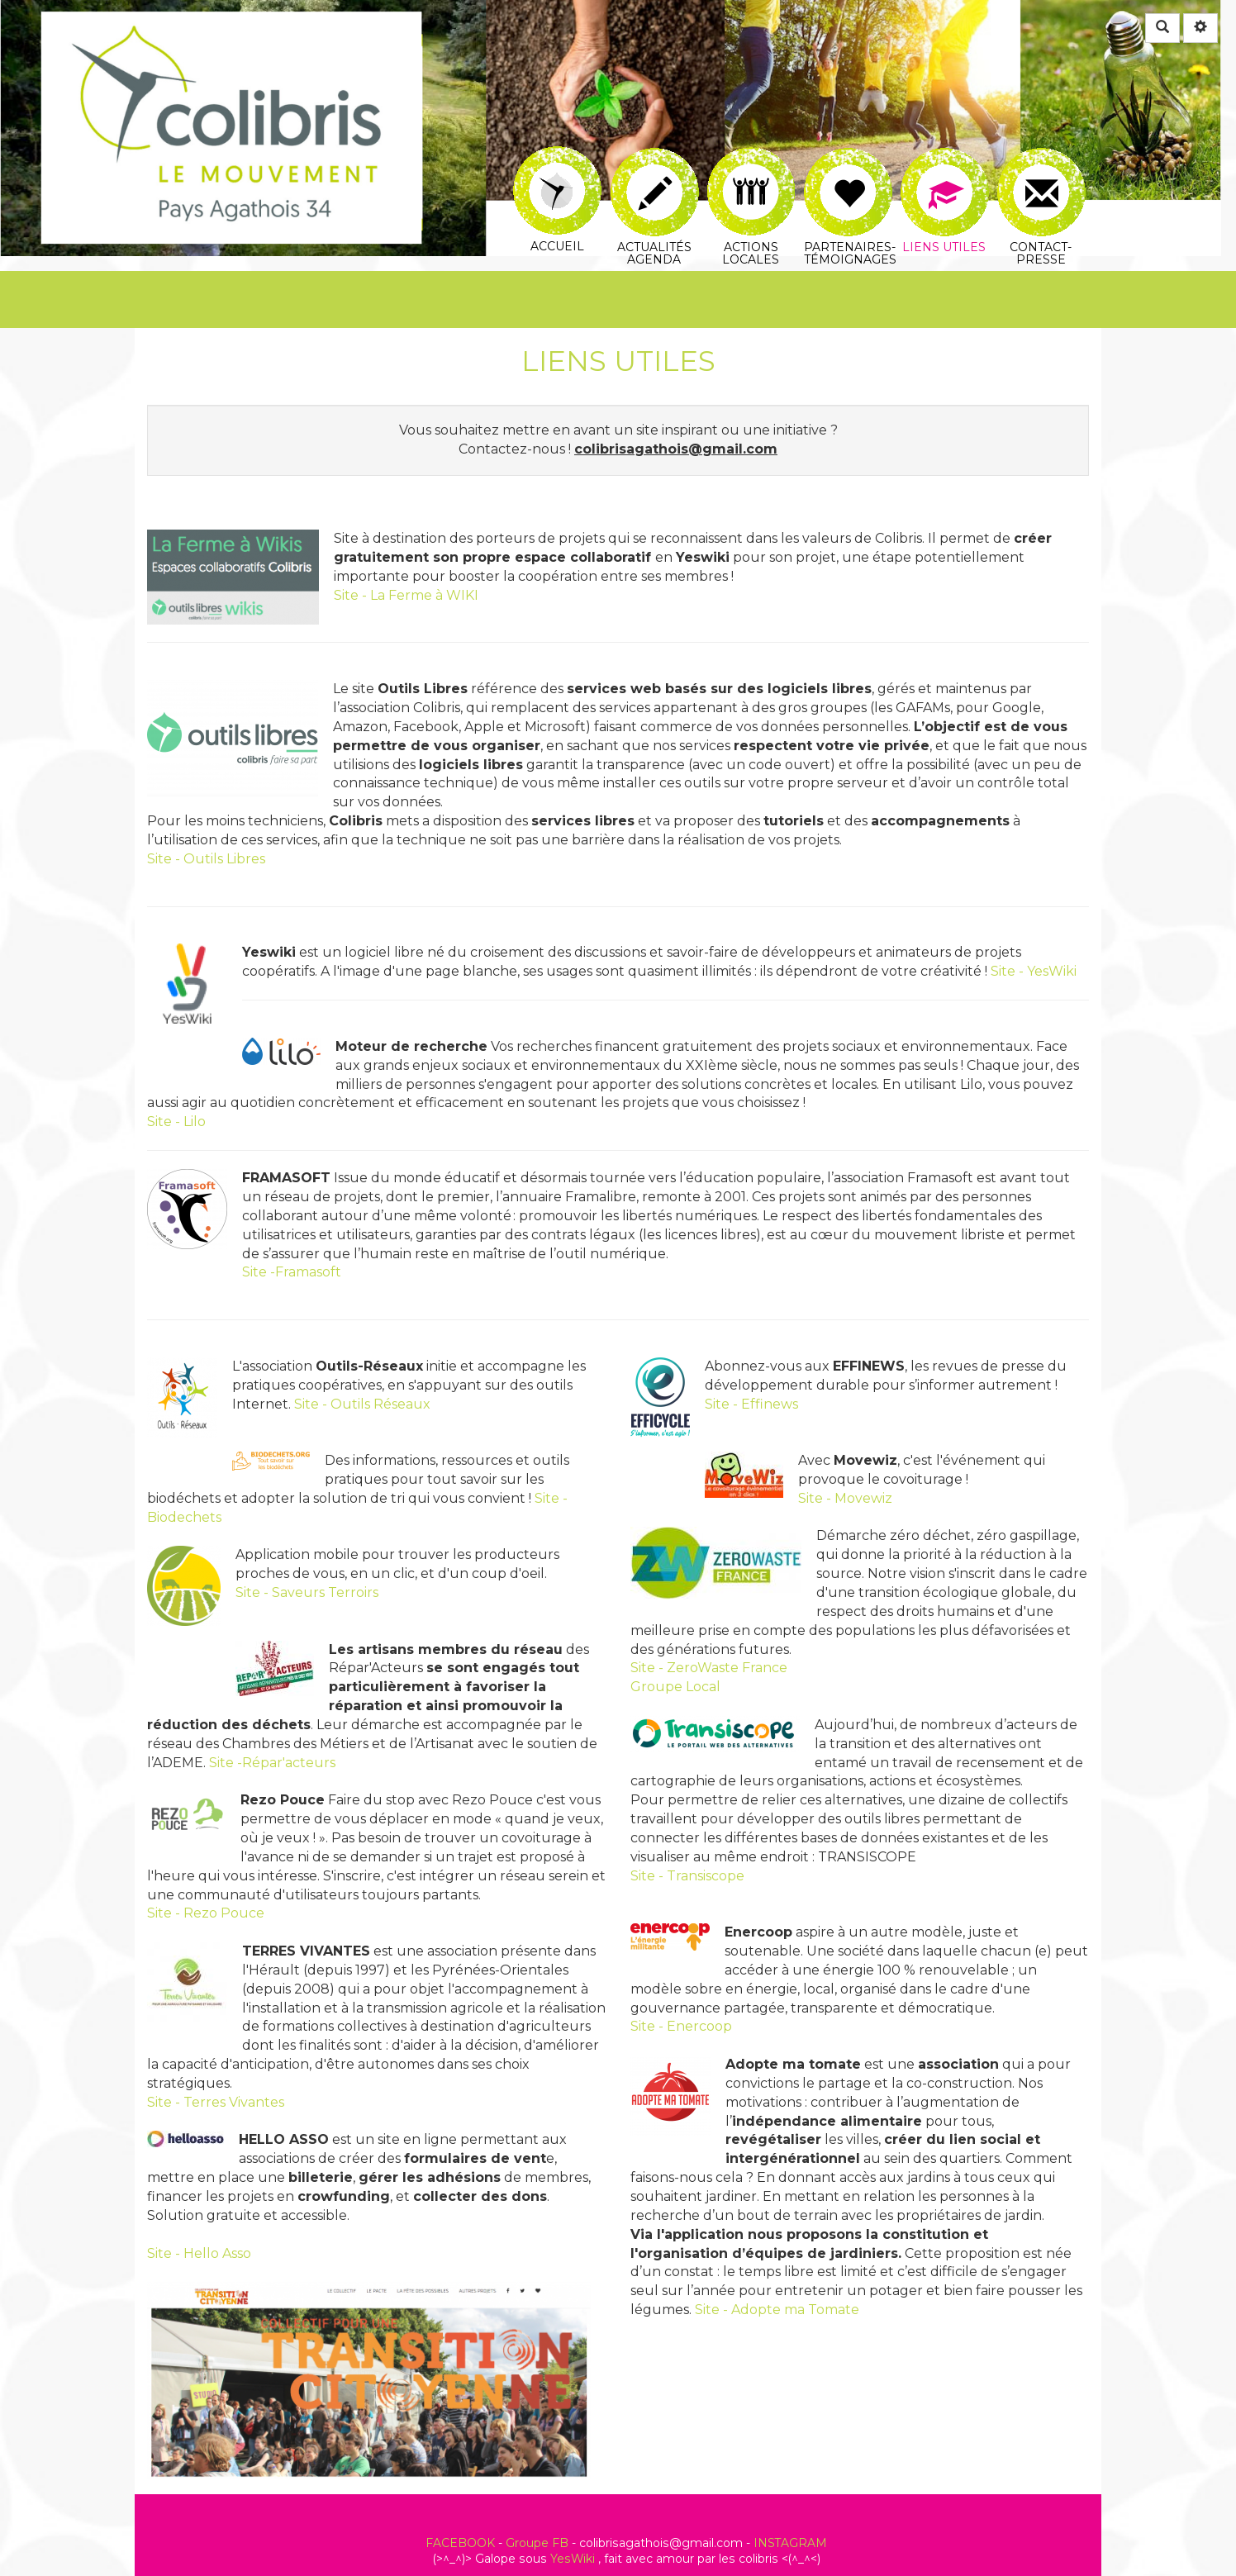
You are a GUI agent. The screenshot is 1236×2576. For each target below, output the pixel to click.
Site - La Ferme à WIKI (406, 595)
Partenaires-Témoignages (850, 167)
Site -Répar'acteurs (272, 1762)
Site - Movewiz (845, 1498)
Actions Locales (751, 166)
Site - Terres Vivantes (215, 2102)
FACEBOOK (460, 2543)
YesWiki (572, 2558)
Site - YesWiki (1034, 971)
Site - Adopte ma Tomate (777, 2309)
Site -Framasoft (291, 1272)
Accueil (557, 158)
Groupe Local (675, 1686)
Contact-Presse (1041, 167)
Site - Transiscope (687, 1876)
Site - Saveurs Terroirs (306, 1592)
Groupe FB (537, 2543)
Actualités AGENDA (655, 167)
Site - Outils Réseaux (362, 1404)
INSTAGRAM (790, 2543)
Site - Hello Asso (199, 2253)
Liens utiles (945, 167)
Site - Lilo (176, 1121)
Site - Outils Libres (206, 859)
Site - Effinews (751, 1404)
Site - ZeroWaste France (708, 1667)
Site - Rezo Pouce (205, 1913)
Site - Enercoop (681, 2026)
